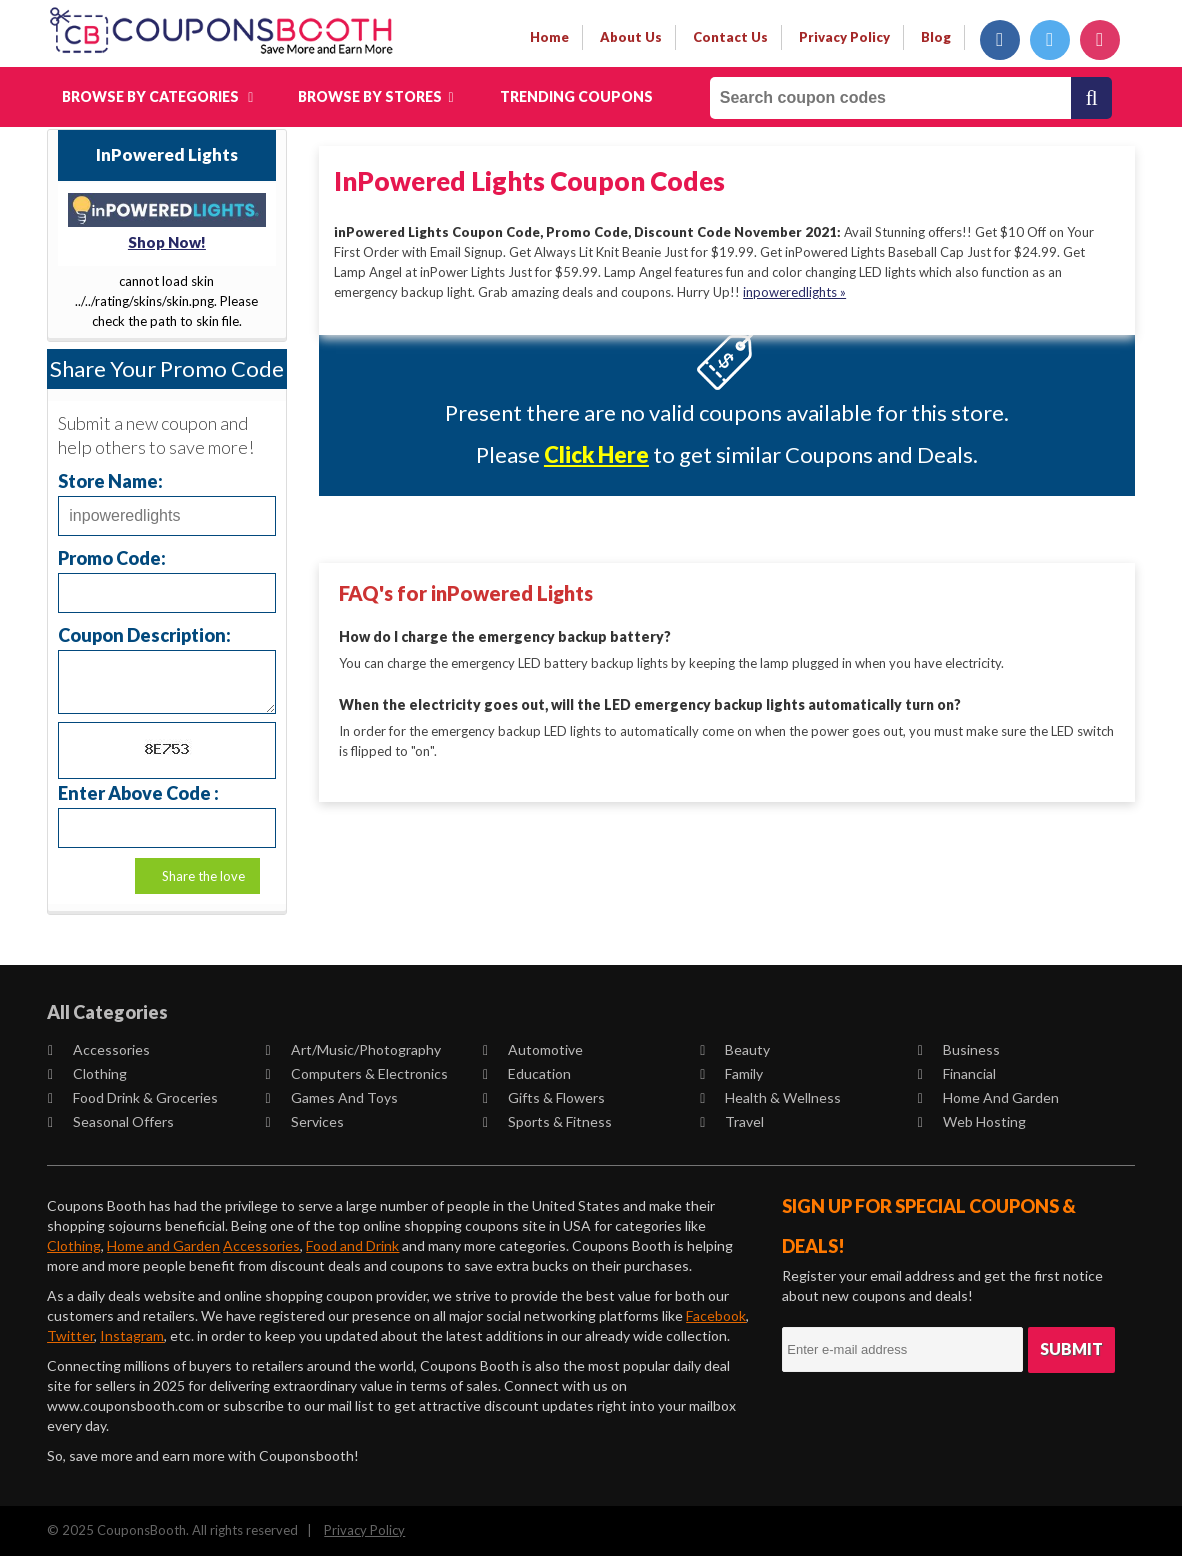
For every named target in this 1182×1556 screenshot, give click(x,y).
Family (732, 1073)
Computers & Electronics (357, 1073)
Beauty (736, 1049)
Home (549, 37)
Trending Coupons (576, 96)
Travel (733, 1121)
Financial (957, 1073)
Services (305, 1121)
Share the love (203, 876)
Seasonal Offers (111, 1121)
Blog (936, 37)
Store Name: (110, 480)
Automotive (533, 1049)
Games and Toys (332, 1097)
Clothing (87, 1073)
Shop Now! (167, 242)
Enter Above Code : (138, 792)
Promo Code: (112, 557)
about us (631, 37)
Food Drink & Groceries (133, 1097)
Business (959, 1049)
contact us (730, 37)
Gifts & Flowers (544, 1097)
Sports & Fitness (547, 1121)
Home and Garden (988, 1097)
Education (527, 1073)
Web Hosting (972, 1121)
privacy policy (844, 37)
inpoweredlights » (794, 292)
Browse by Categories (157, 96)
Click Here (596, 454)
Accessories (99, 1049)
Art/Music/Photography (353, 1049)
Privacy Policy (364, 1530)
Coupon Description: (144, 634)
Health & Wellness (771, 1097)
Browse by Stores (375, 96)
